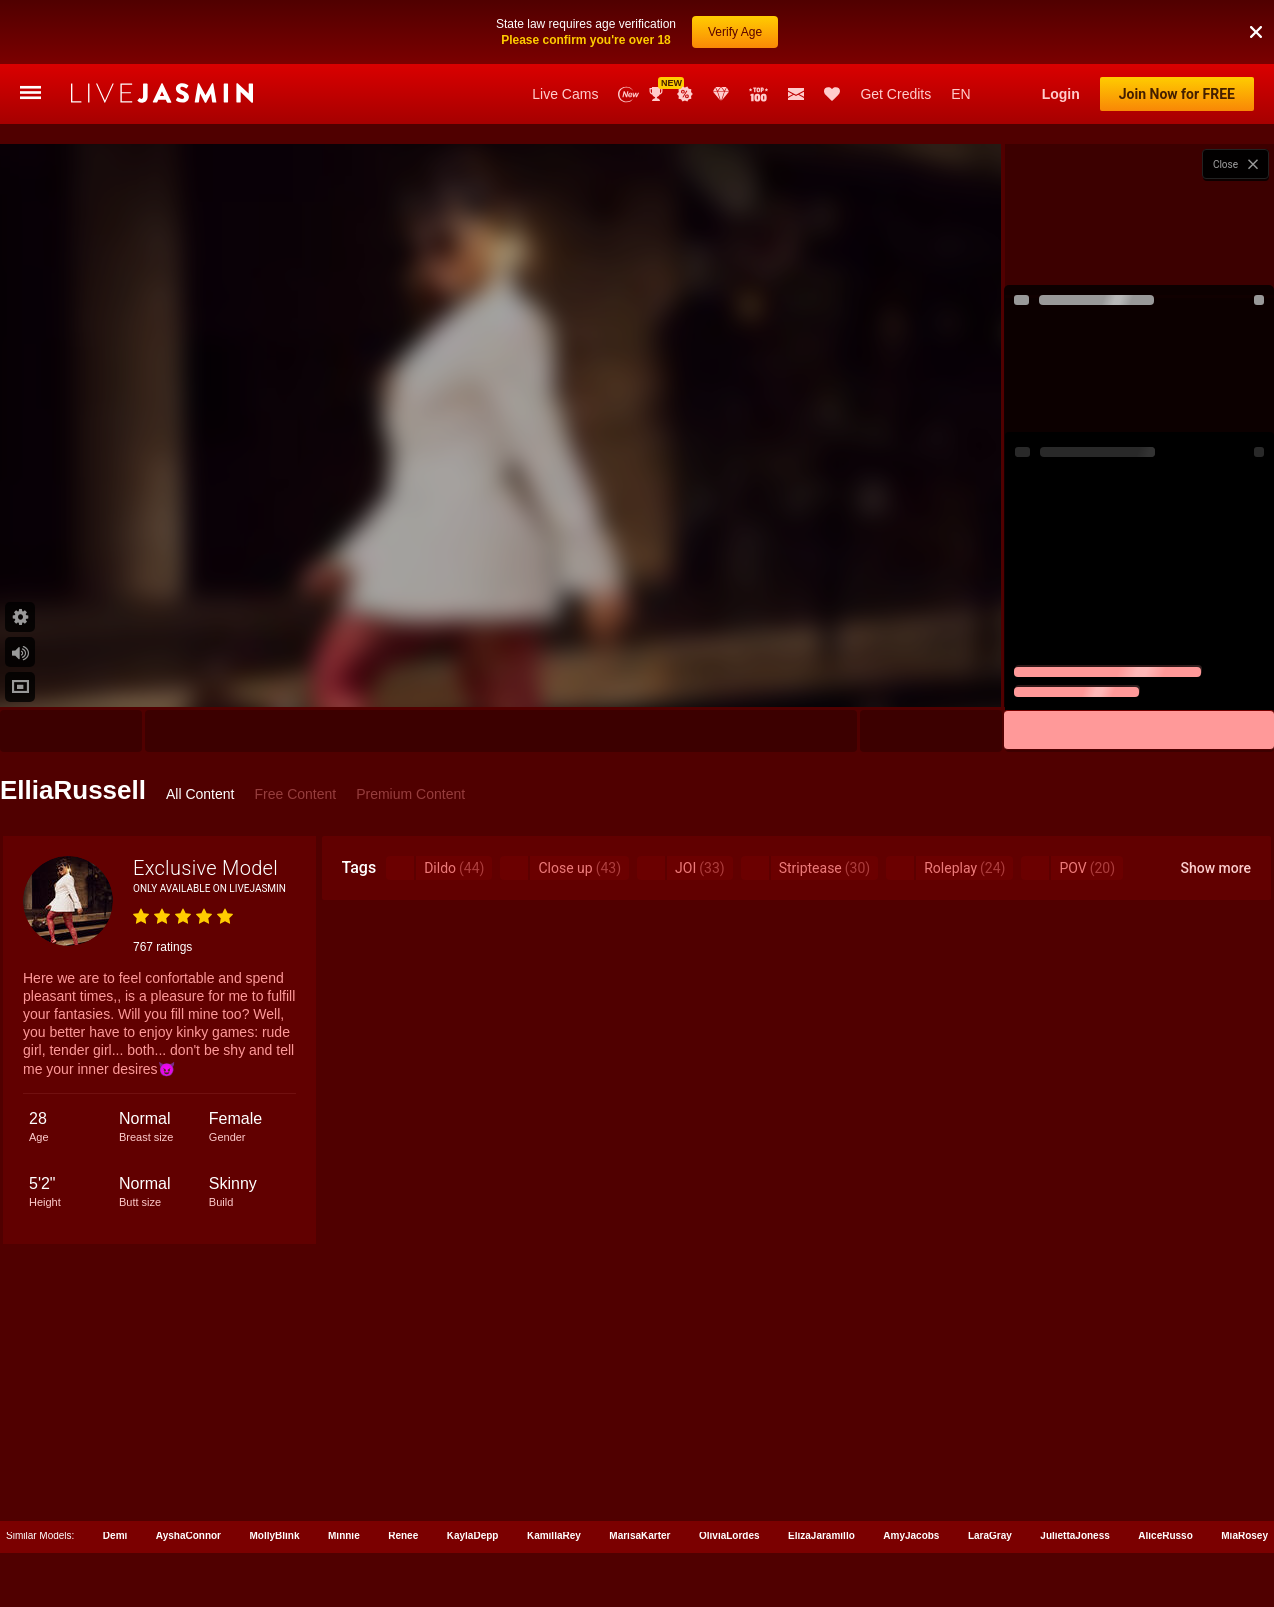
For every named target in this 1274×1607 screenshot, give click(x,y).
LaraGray (990, 1535)
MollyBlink (275, 1535)
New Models (628, 94)
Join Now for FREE (1177, 94)
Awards (658, 94)
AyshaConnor (188, 1535)
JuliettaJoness (1074, 1535)
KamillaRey (554, 1535)
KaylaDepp (473, 1535)
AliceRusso (1165, 1535)
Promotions (685, 94)
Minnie (344, 1535)
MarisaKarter (639, 1535)
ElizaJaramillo (821, 1535)
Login (1061, 94)
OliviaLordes (729, 1535)
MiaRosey (1244, 1535)
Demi (115, 1535)
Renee (403, 1535)
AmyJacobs (911, 1535)
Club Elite (721, 94)
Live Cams (565, 94)
